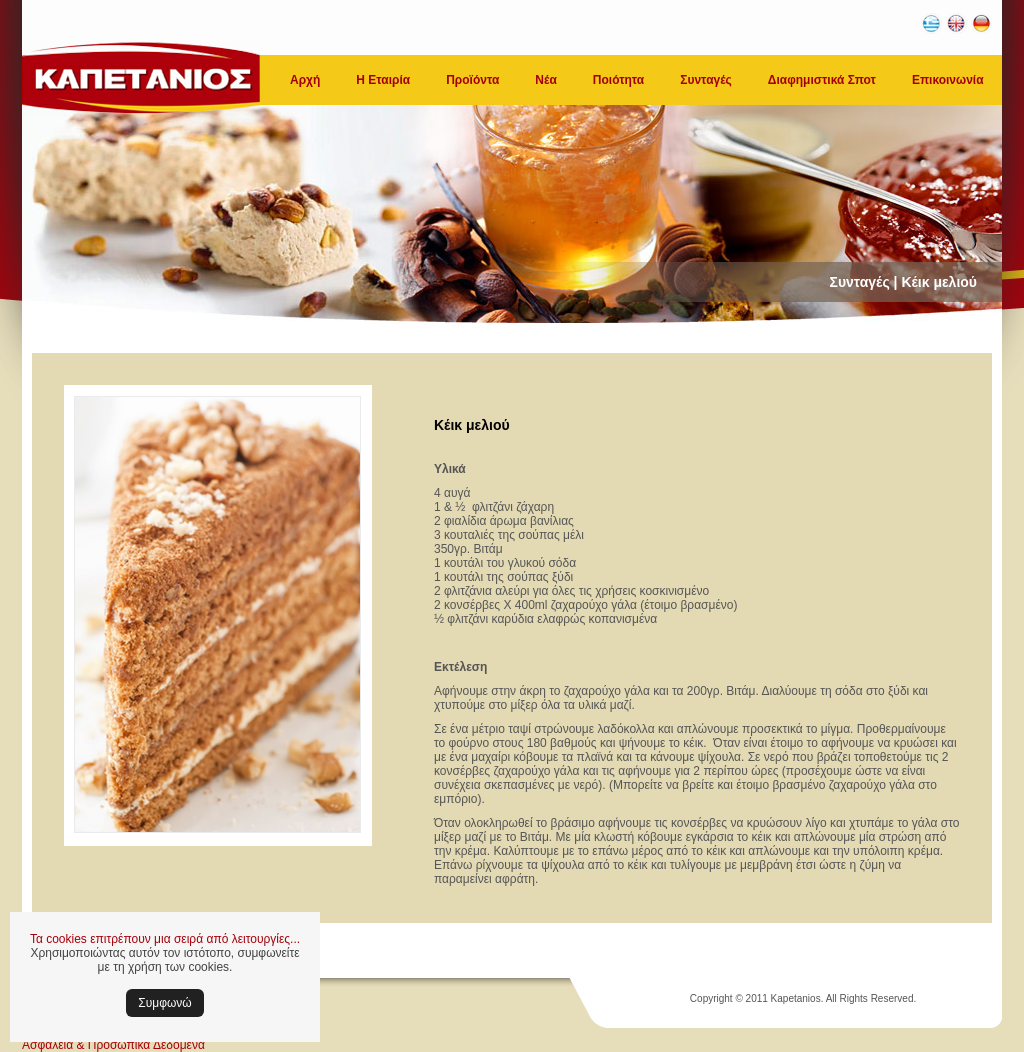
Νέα (545, 80)
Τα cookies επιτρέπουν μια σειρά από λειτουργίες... (165, 939)
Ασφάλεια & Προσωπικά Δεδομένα (113, 1045)
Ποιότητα (618, 80)
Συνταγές (706, 80)
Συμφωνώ (164, 1003)
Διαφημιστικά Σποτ (822, 80)
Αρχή (305, 80)
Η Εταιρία (383, 80)
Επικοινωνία (948, 80)
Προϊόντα (472, 80)
